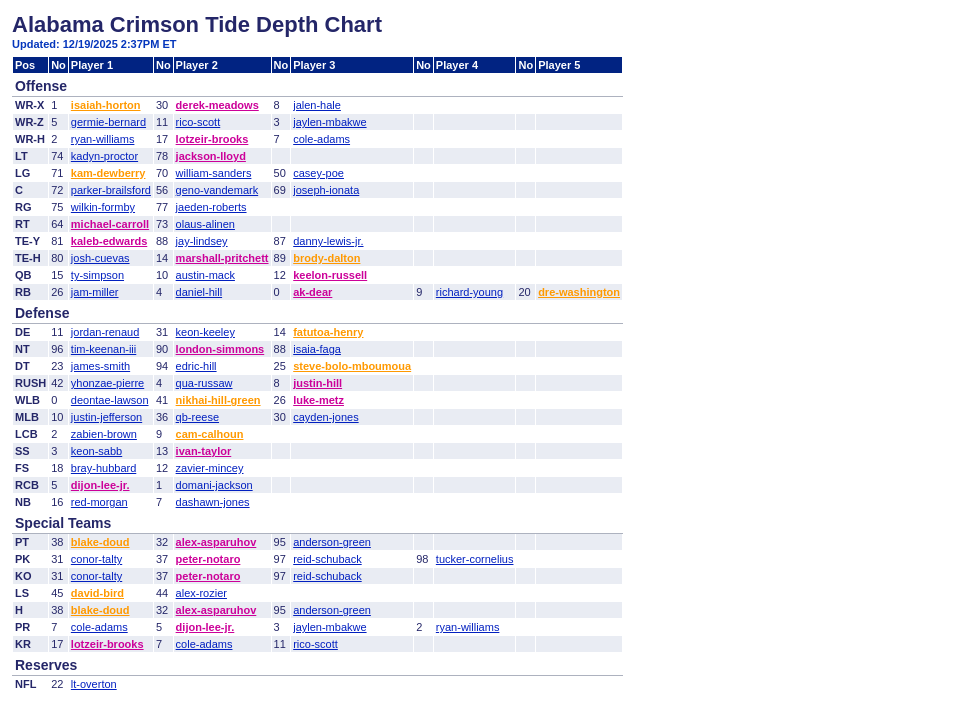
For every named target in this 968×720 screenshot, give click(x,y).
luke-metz (318, 400)
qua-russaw (204, 383)
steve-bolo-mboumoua (352, 366)
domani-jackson (214, 485)
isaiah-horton (106, 105)
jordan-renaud (105, 332)
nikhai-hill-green (218, 400)
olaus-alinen (205, 224)
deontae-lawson (110, 400)
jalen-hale (317, 105)
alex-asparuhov (216, 542)
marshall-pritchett (222, 258)
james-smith (100, 366)
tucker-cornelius (475, 559)
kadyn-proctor (104, 156)
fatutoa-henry (328, 332)
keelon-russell (330, 275)
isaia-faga (317, 349)
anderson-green (332, 542)
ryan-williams (103, 139)
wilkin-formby (103, 207)
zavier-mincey (210, 468)
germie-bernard (108, 122)
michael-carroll (110, 224)
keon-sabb (96, 451)
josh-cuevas (100, 258)
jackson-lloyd (211, 156)
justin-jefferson (106, 417)
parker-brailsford (111, 190)
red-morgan (99, 502)
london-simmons (220, 349)
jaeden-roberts (211, 207)
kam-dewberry (108, 173)
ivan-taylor (204, 451)
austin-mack (205, 275)
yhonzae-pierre (107, 383)
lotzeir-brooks (212, 139)
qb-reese (197, 417)
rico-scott (198, 122)
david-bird (97, 593)
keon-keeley (205, 332)
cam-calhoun (210, 434)
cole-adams (321, 139)
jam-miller (95, 292)
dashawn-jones (213, 502)
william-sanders (214, 173)
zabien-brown (104, 434)
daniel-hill (199, 292)
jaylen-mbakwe (329, 122)
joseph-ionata (326, 190)
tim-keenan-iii (103, 349)
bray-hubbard (103, 468)
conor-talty (96, 559)
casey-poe (318, 173)
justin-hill (317, 383)
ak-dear (312, 292)
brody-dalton (326, 258)
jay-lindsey (202, 241)
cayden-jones (325, 417)
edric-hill (196, 366)
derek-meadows (217, 105)
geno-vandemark (217, 190)
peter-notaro (208, 559)
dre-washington (579, 292)
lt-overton (94, 684)
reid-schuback (327, 559)
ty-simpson (97, 275)
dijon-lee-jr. (100, 485)
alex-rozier (201, 593)
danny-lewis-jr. (328, 241)
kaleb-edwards (109, 241)
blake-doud (100, 542)
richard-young (469, 292)
